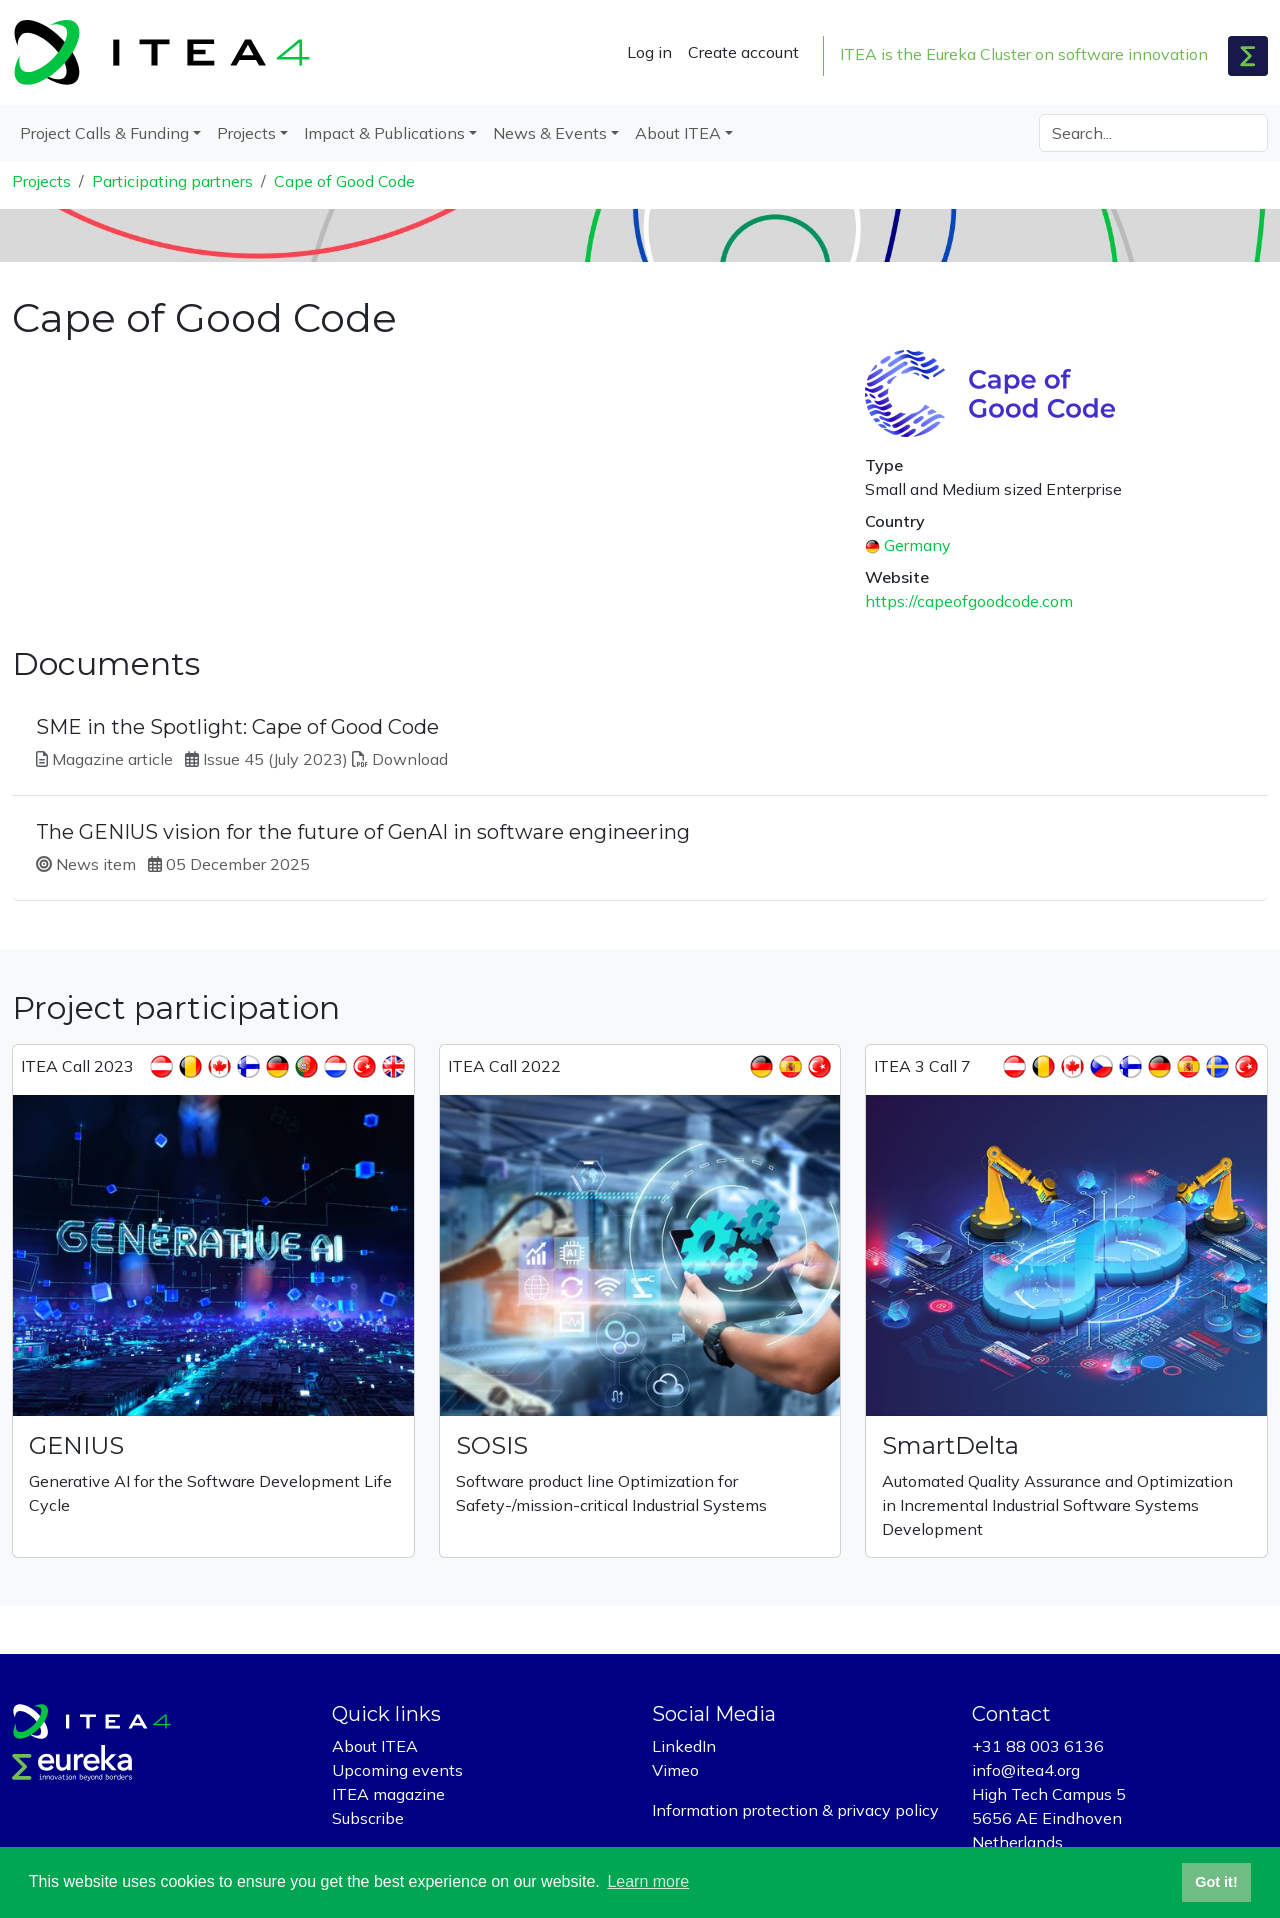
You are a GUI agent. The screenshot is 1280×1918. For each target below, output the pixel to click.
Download (410, 759)
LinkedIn (684, 1746)
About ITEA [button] (678, 133)
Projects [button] (246, 133)
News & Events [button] (550, 133)
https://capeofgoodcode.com (969, 601)
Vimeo (675, 1770)
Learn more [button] (648, 1881)
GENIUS (76, 1445)
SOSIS (492, 1445)
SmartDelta (950, 1445)
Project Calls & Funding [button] (104, 133)
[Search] (1153, 133)
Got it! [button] (1216, 1882)
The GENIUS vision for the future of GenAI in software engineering (363, 832)
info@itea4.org (1026, 1770)
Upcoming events (397, 1770)
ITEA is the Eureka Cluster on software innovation (1024, 54)
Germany (917, 545)
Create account (743, 52)
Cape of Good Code (344, 181)
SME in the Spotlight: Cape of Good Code (237, 727)
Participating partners (172, 181)
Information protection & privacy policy (795, 1810)
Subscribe (368, 1818)
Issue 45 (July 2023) (275, 759)
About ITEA (375, 1746)
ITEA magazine (388, 1794)
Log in (649, 52)
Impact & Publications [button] (384, 133)
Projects (41, 181)
